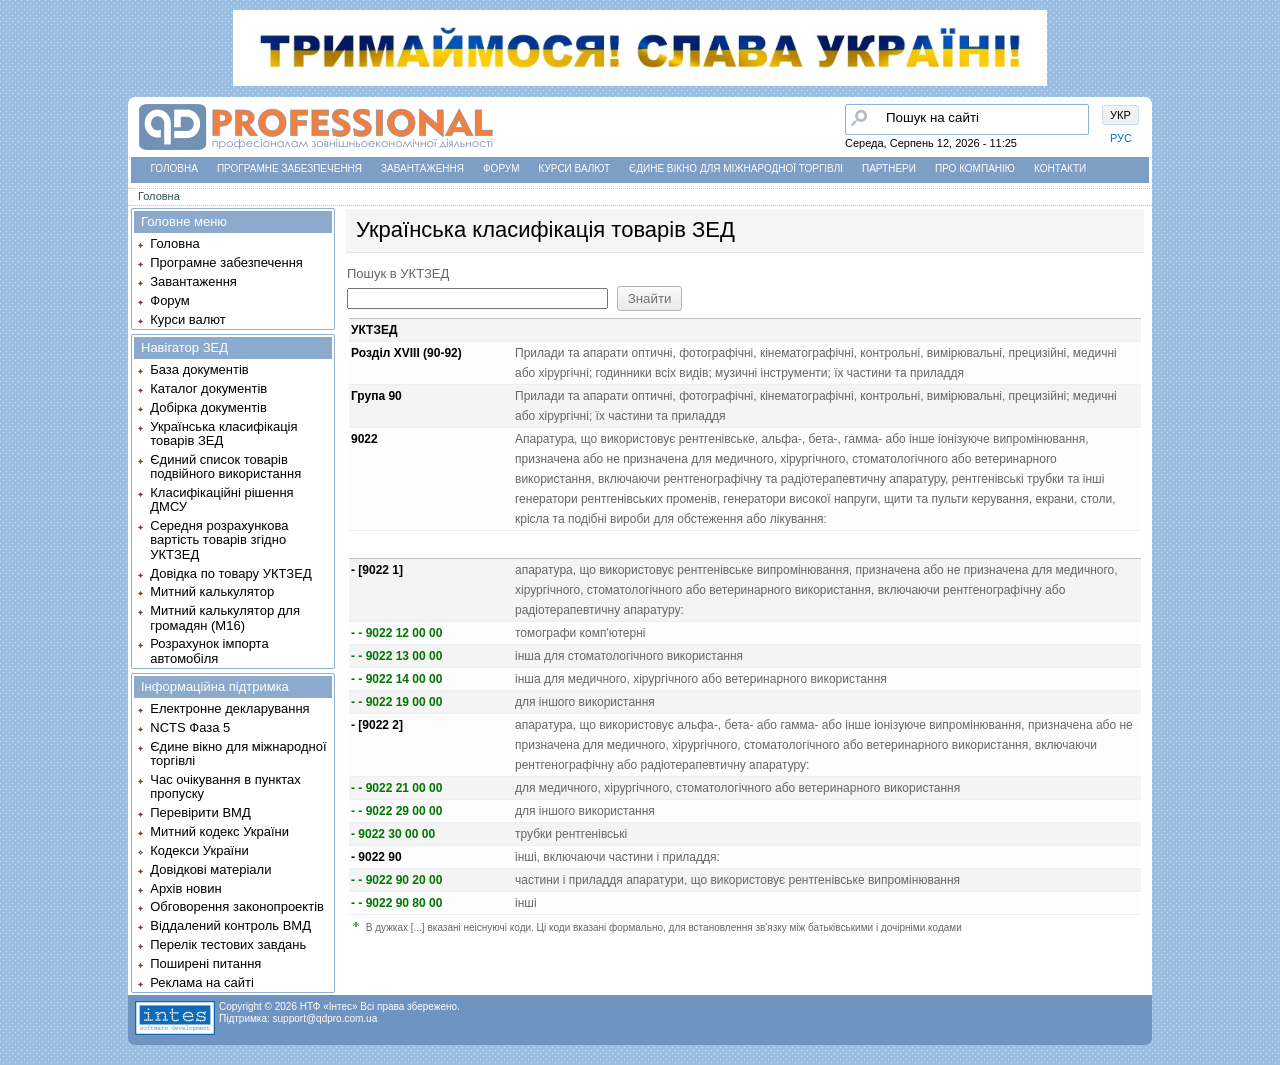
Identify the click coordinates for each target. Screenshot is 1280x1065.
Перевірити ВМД (200, 812)
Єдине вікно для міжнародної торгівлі (736, 168)
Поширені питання (205, 963)
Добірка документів (208, 407)
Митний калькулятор (212, 591)
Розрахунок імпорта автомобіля (209, 650)
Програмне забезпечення (289, 168)
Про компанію (975, 168)
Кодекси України (199, 850)
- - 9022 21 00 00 (396, 788)
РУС (1121, 138)
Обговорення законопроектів (237, 906)
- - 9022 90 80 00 (396, 903)
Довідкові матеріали (210, 869)
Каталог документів (208, 388)
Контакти (1060, 168)
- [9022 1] (377, 570)
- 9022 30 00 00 (393, 834)
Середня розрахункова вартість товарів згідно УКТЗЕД (219, 540)
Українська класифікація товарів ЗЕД (223, 433)
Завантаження (422, 168)
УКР (1120, 115)
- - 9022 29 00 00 (396, 811)
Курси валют (574, 168)
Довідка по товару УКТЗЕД (230, 573)
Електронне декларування (229, 708)
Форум (501, 168)
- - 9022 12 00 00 (396, 633)
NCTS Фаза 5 (190, 727)
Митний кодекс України (219, 831)
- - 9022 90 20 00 (396, 880)
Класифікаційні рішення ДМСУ (221, 499)
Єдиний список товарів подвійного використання (225, 466)
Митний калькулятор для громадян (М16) (225, 617)
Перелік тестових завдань (228, 944)
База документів (199, 369)
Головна (174, 168)
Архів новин (185, 888)
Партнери (889, 168)
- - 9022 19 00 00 (396, 702)
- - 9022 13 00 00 (396, 656)
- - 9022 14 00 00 (396, 679)
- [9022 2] (377, 725)
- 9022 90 (376, 857)
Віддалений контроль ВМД (230, 925)
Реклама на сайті (202, 982)
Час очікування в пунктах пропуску (225, 786)
